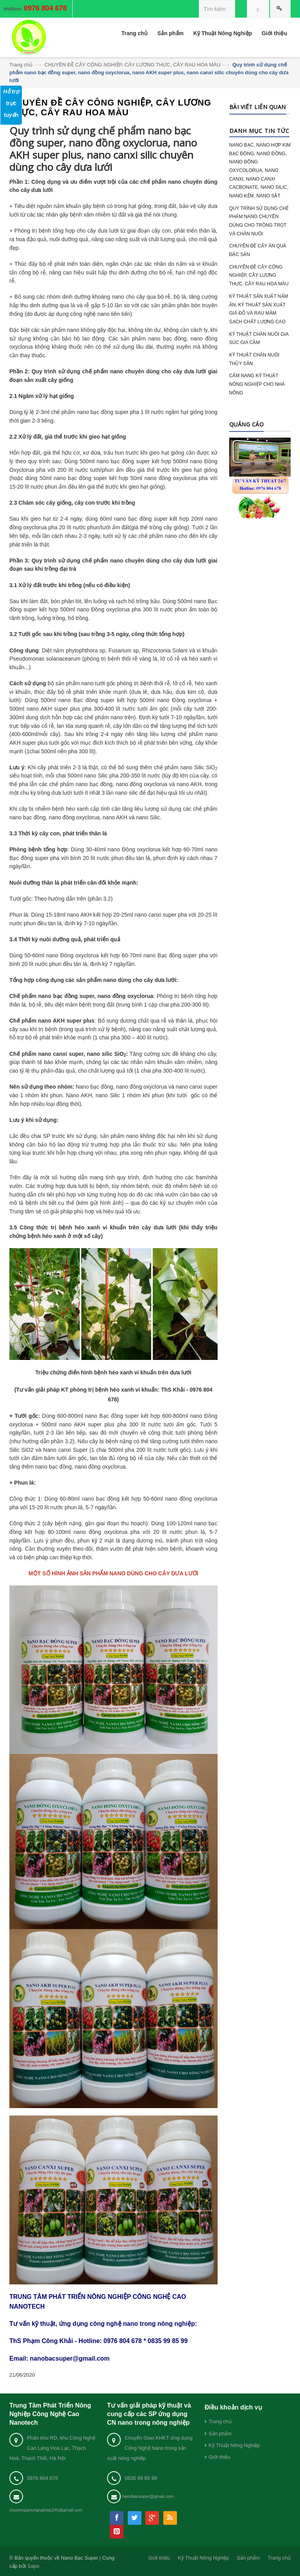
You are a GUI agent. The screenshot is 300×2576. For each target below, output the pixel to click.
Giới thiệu (219, 2457)
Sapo (33, 2566)
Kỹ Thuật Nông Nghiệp (234, 2445)
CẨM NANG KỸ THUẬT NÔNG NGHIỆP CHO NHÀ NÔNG (257, 384)
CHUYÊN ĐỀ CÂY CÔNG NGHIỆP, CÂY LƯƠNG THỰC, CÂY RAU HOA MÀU (132, 65)
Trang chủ (20, 65)
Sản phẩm (220, 2433)
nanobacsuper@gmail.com (147, 2496)
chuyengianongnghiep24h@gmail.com (45, 2510)
